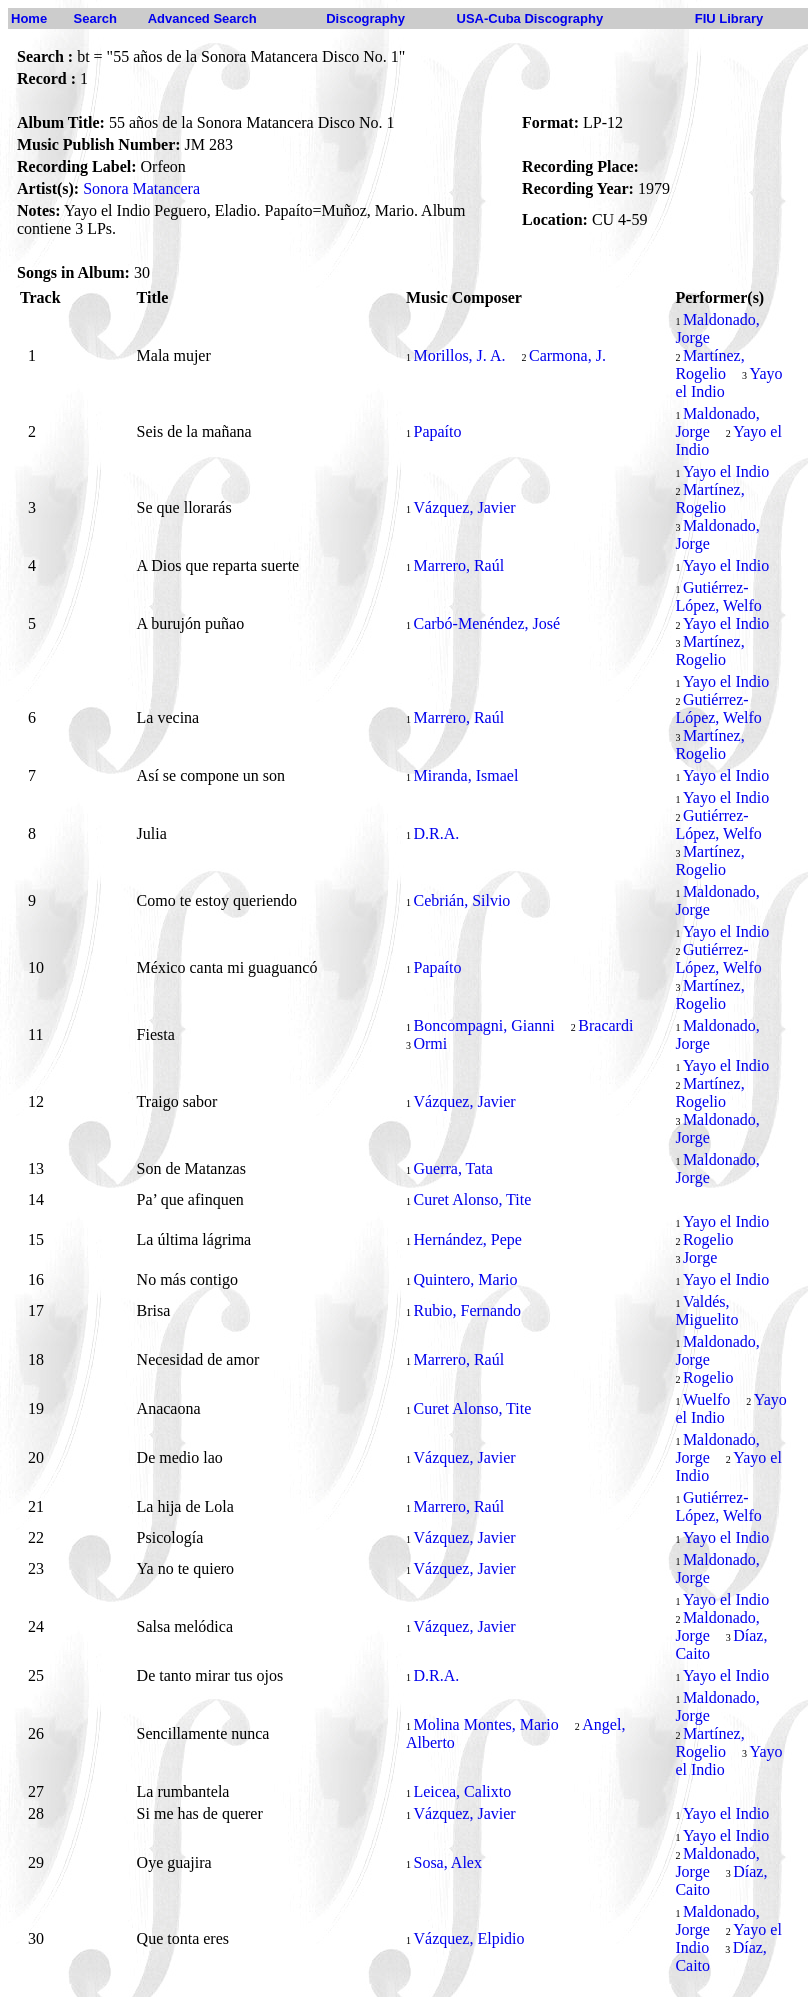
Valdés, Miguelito (706, 1310)
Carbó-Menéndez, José (486, 623)
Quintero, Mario (465, 1279)
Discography (365, 18)
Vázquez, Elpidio (468, 1938)
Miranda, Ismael (465, 775)
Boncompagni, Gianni (483, 1025)
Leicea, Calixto (462, 1791)
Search (95, 18)
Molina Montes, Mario (485, 1724)
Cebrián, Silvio (461, 900)
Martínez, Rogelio (709, 364)
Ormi (430, 1043)
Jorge (700, 1257)
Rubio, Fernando (467, 1310)
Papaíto (437, 431)
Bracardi (605, 1025)
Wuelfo (706, 1399)
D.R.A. (436, 833)
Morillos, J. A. (459, 355)
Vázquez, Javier (464, 507)
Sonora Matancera (141, 188)
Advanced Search (202, 18)
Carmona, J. (567, 355)
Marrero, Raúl (458, 565)
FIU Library (729, 18)
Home (29, 18)
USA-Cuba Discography (530, 18)
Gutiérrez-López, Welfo (718, 596)
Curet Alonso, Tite (472, 1199)
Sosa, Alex (447, 1862)
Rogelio (708, 1239)
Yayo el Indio (726, 471)
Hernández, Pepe (467, 1239)
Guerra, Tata (452, 1168)
